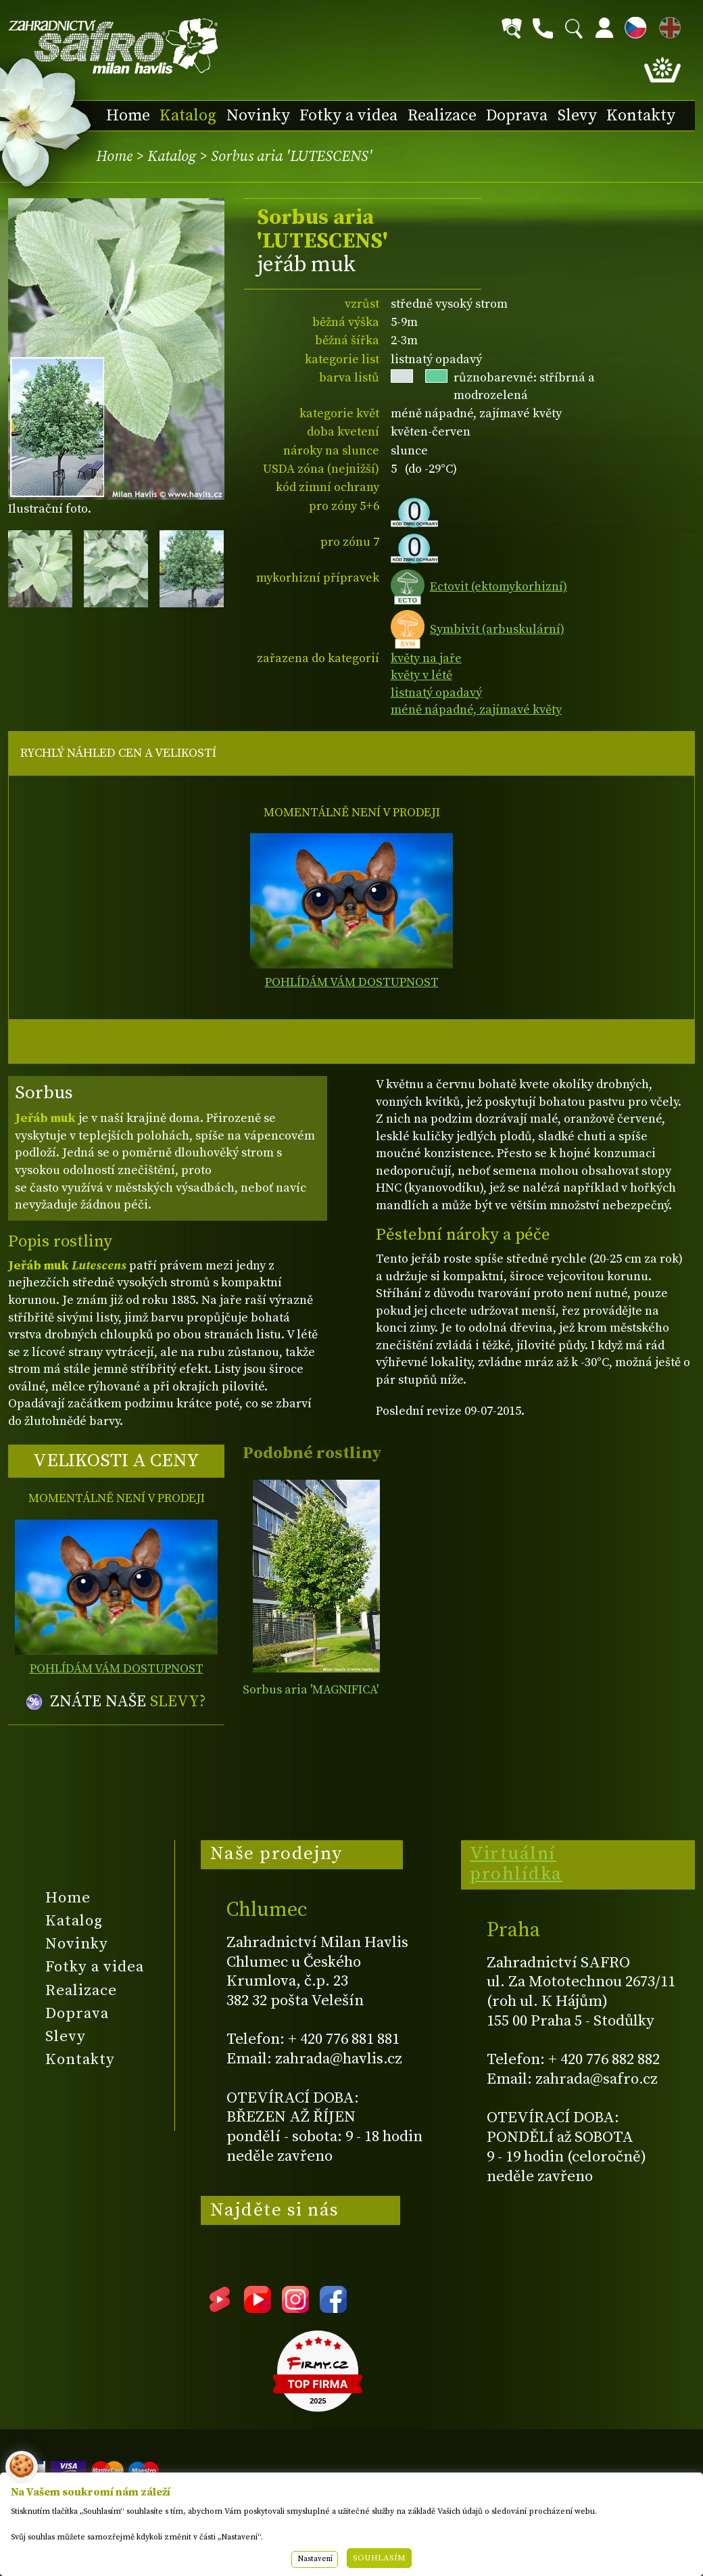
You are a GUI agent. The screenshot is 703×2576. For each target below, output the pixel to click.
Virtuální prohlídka (516, 1864)
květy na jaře (426, 658)
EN (667, 25)
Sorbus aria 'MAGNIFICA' (311, 1689)
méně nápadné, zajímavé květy (476, 710)
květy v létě (421, 675)
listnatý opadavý (436, 693)
